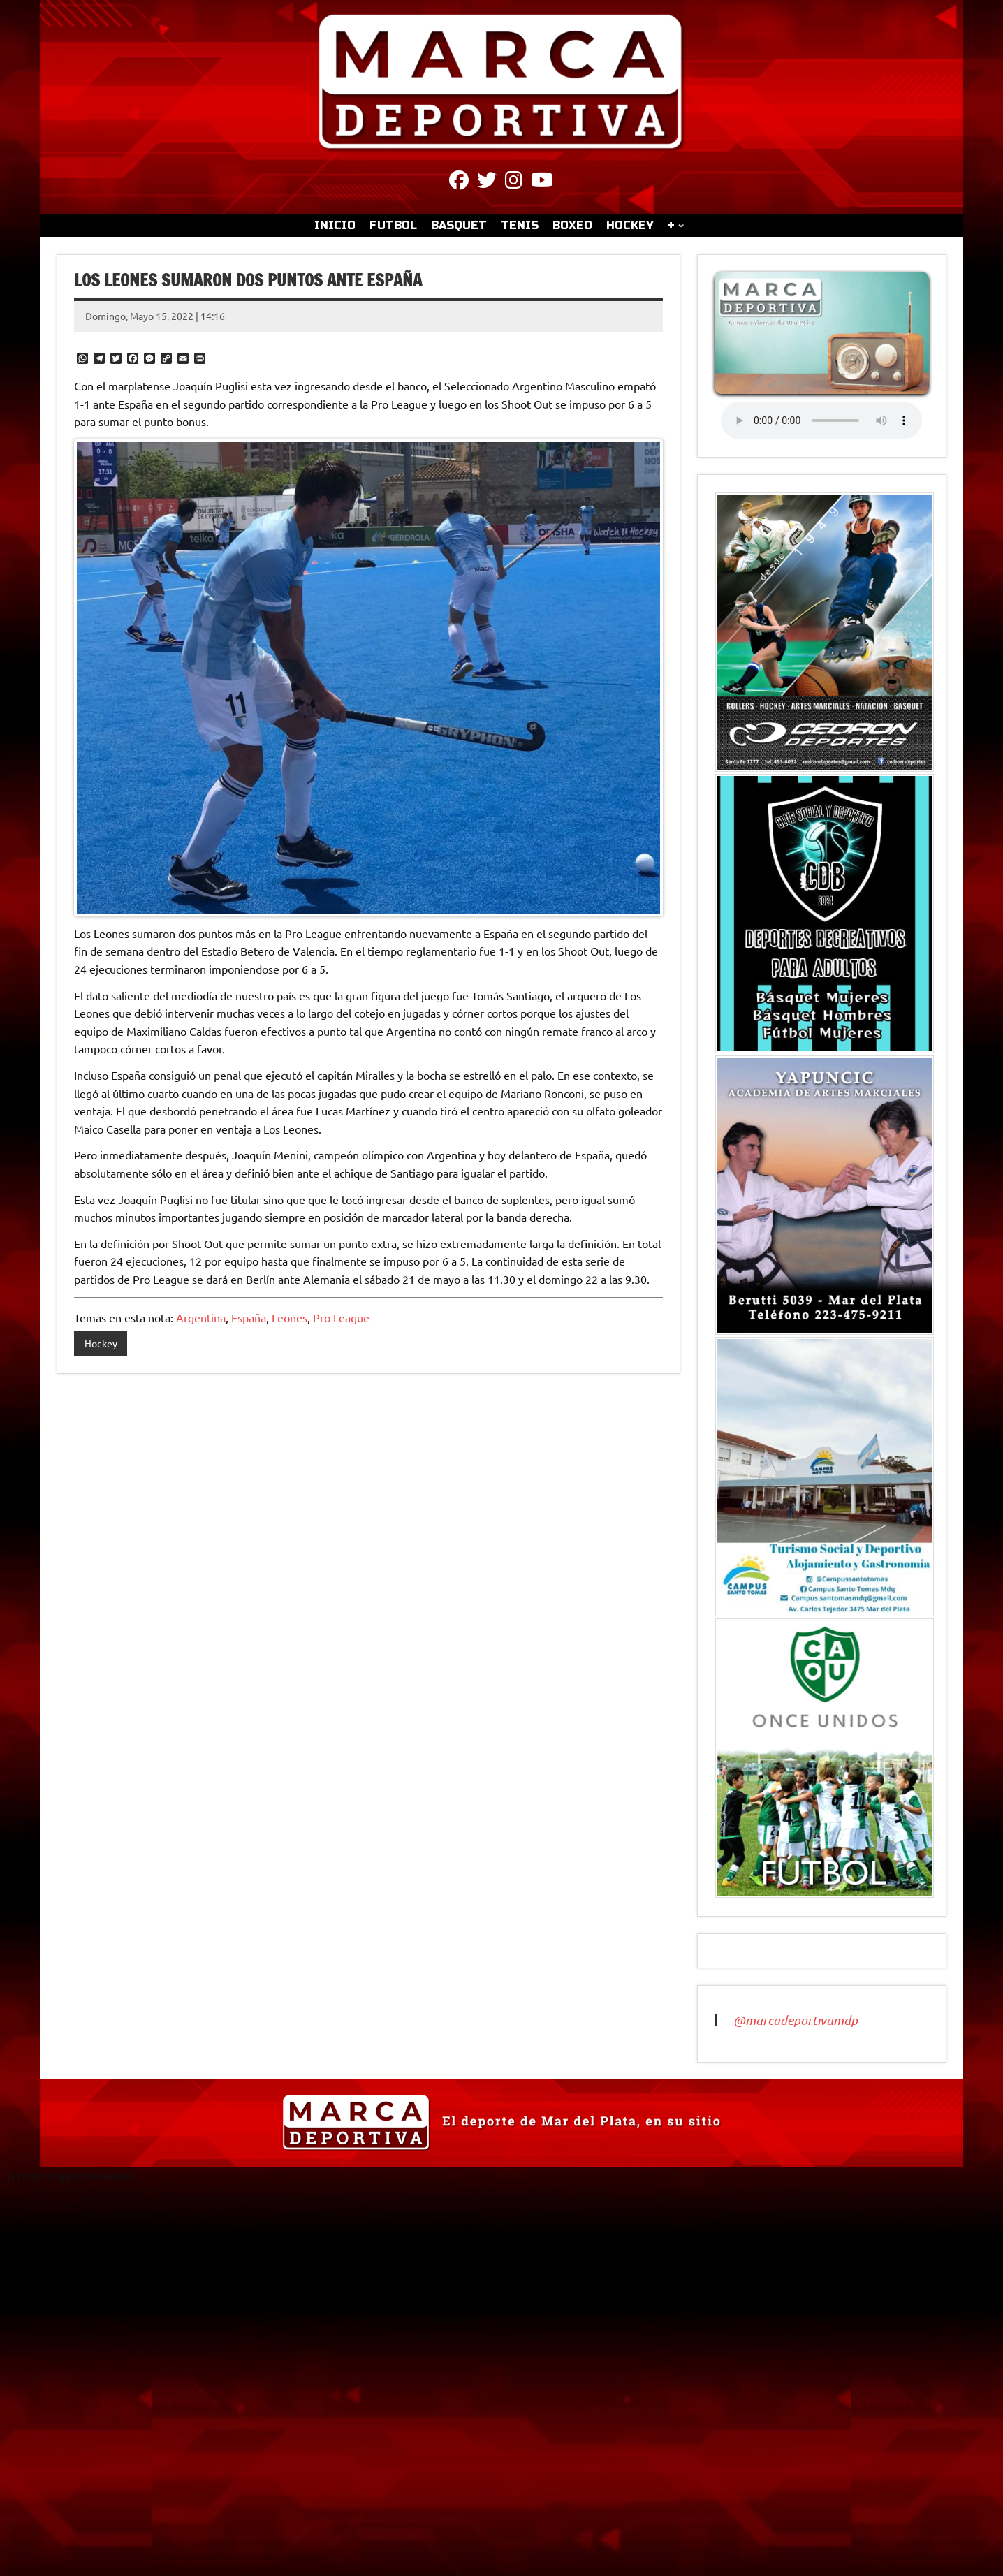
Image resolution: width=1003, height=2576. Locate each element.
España (248, 1317)
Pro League (341, 1317)
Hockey (101, 1343)
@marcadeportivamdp (795, 2020)
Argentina (201, 1317)
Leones (289, 1317)
